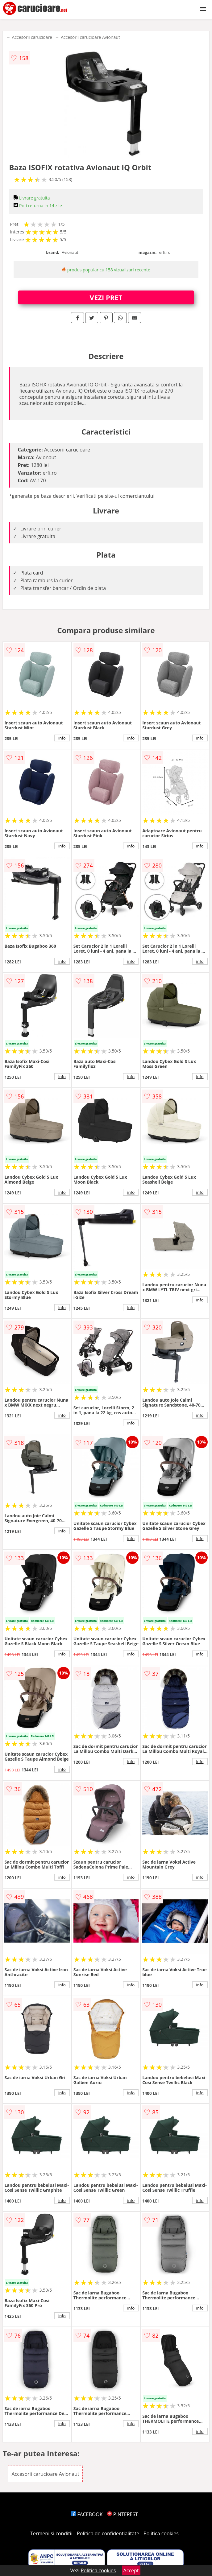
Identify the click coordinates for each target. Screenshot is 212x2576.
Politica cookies (161, 2533)
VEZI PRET (106, 297)
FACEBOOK (87, 2514)
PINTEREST (122, 2514)
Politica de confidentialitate (108, 2533)
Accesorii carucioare (32, 37)
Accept (131, 2570)
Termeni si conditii (51, 2533)
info (62, 738)
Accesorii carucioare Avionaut (90, 37)
